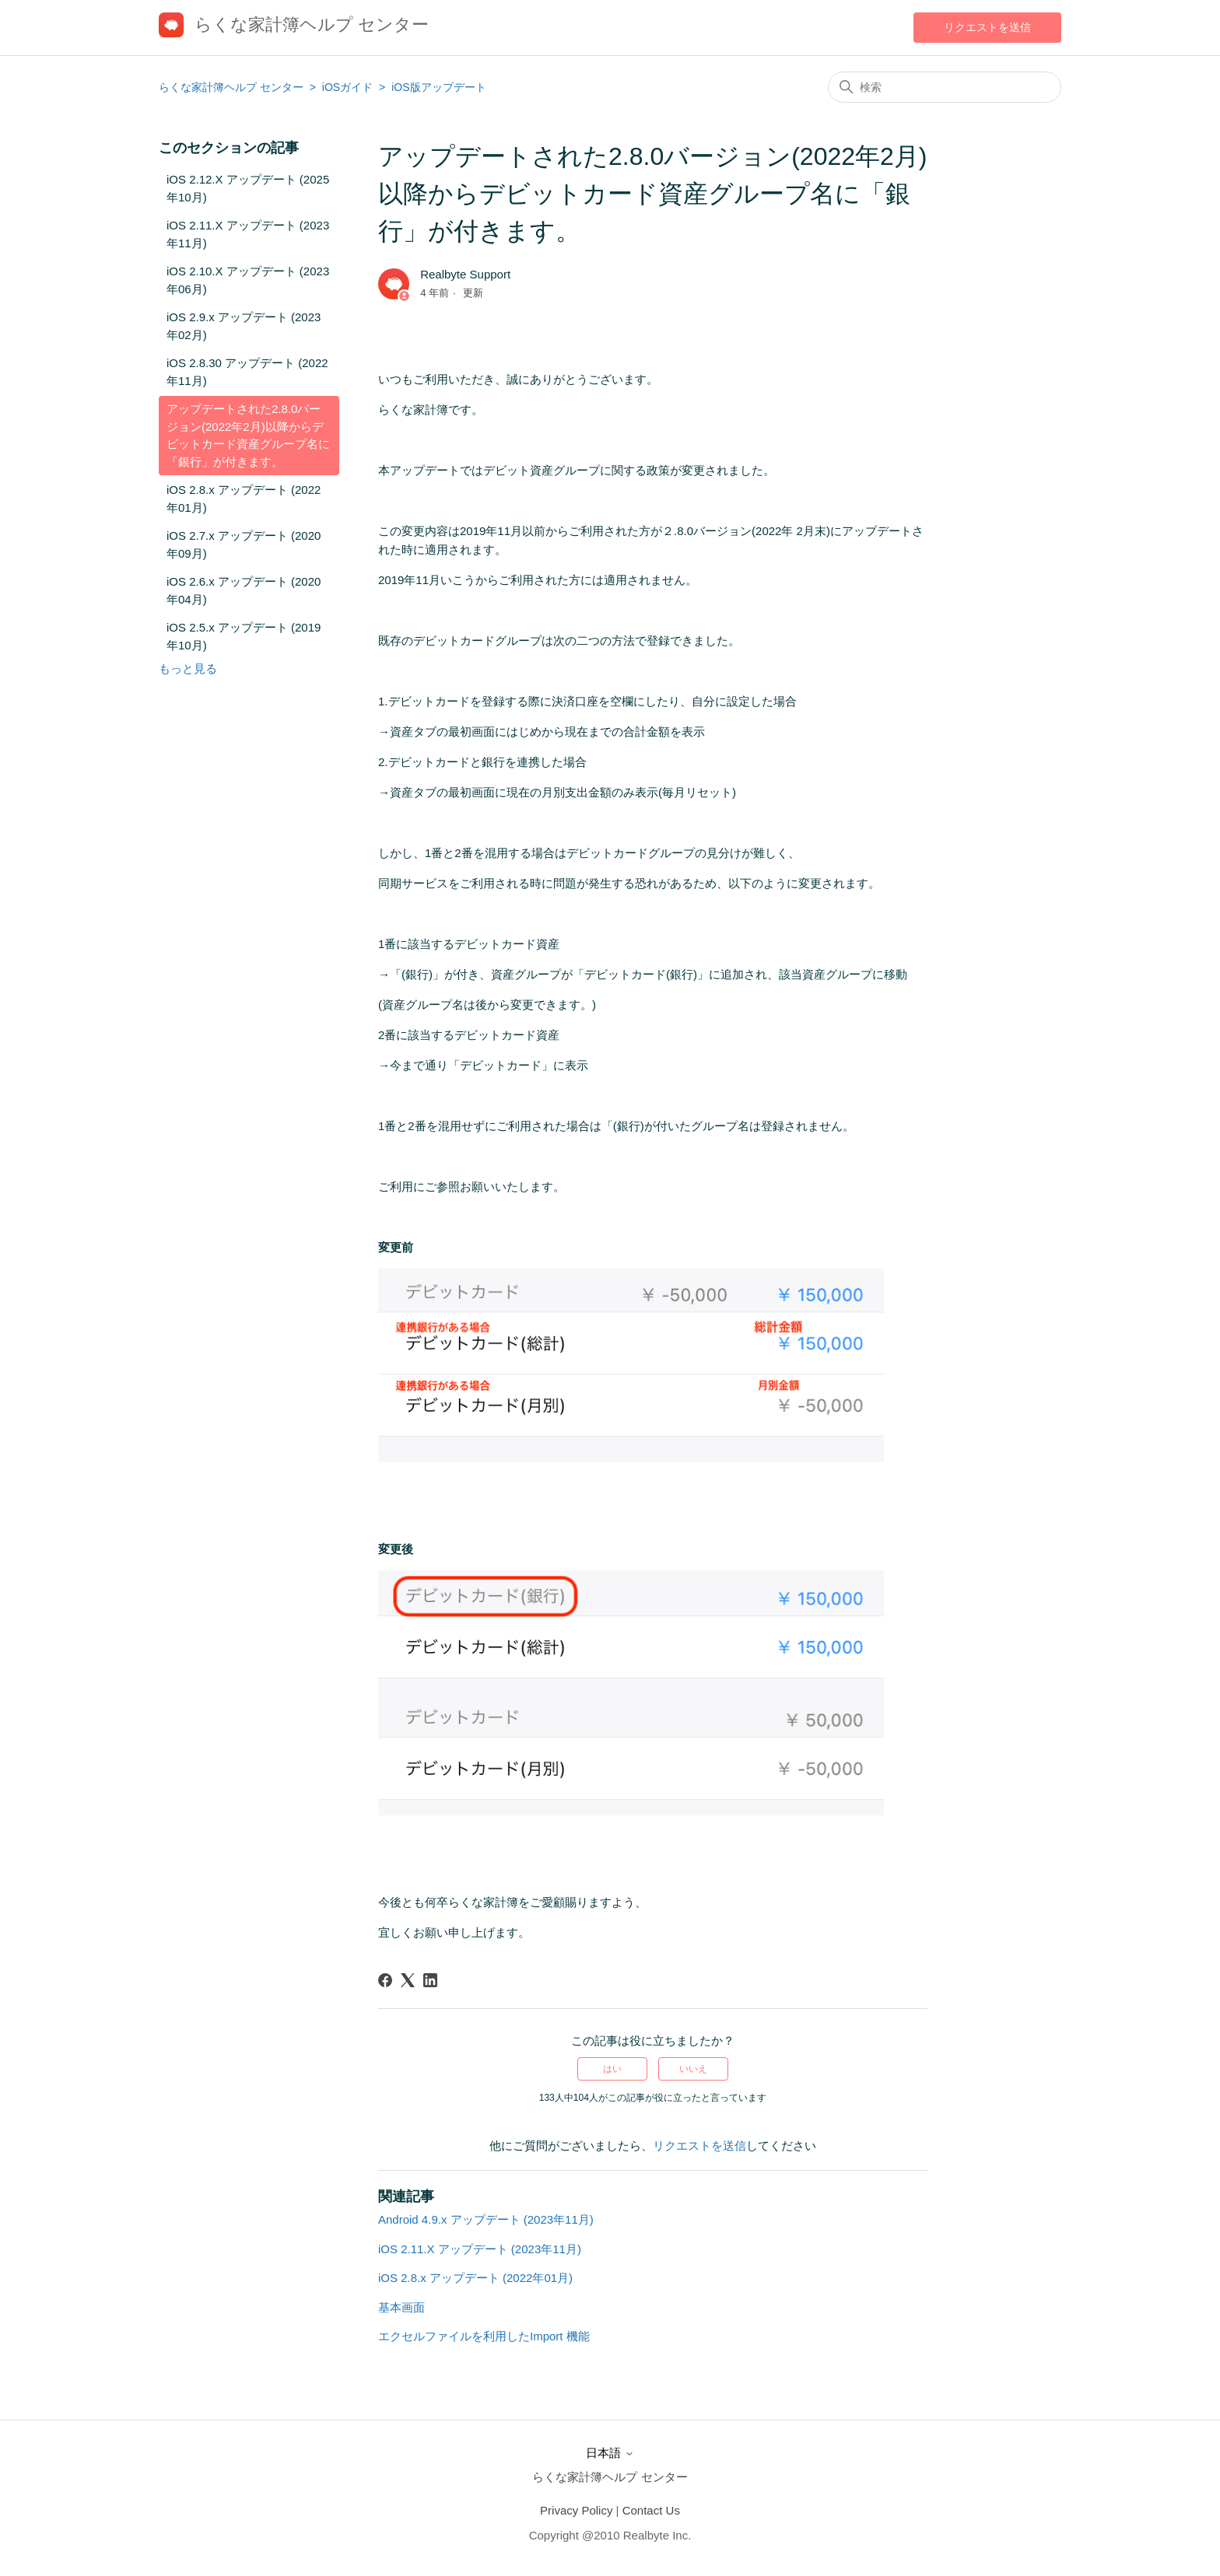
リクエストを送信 (987, 27)
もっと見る (188, 668)
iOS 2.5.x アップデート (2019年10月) (244, 636)
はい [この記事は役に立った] (612, 2068)
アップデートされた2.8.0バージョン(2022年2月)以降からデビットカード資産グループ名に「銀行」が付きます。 (248, 435)
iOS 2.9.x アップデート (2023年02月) (244, 325)
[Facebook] (385, 1980)
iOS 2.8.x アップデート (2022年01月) (244, 498)
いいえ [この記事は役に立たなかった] (693, 2068)
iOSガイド (349, 87)
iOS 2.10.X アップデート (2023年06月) (248, 280)
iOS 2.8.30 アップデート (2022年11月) (247, 371)
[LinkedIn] (430, 1980)
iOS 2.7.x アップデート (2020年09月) (244, 544)
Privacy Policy (576, 2510)
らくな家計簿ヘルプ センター (231, 87)
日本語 (609, 2452)
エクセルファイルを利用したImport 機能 (484, 2336)
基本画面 (401, 2307)
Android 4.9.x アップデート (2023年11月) (486, 2219)
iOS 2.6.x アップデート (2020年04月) (244, 590)
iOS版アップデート (438, 87)
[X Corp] (408, 1980)
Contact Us (651, 2510)
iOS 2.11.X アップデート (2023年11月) (248, 234)
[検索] (944, 87)
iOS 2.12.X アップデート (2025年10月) (248, 188)
